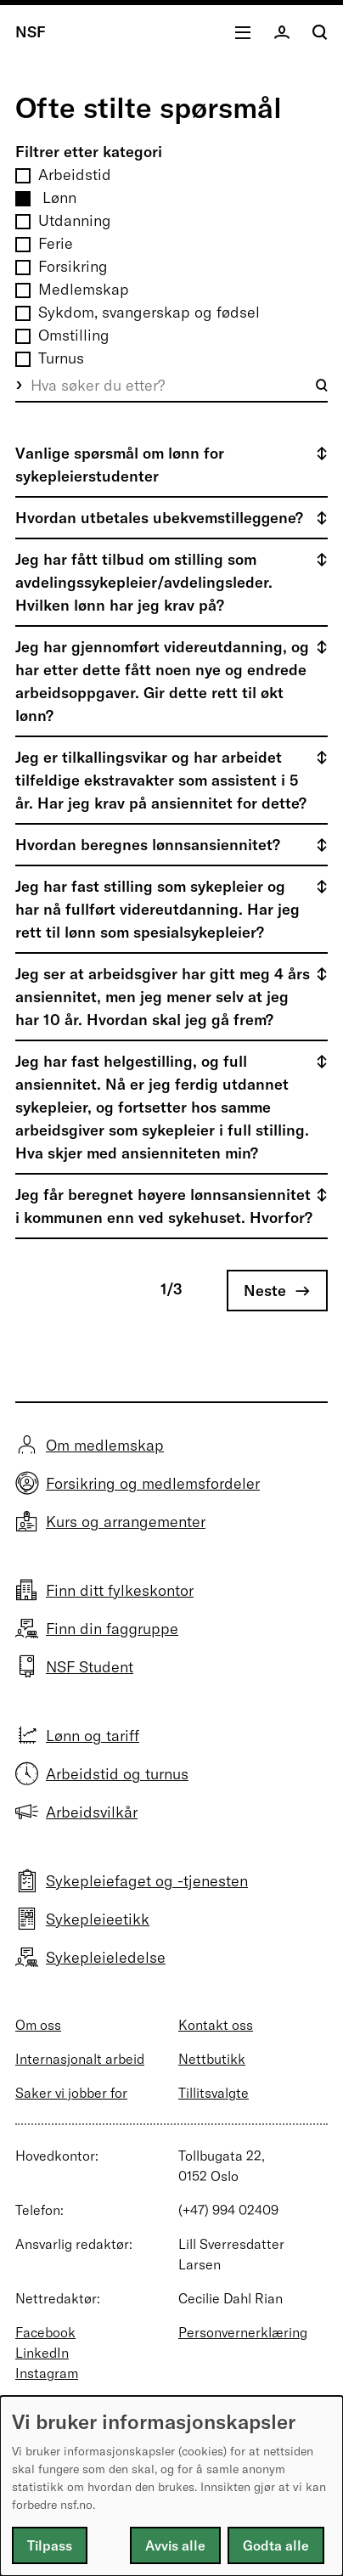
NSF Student (89, 1667)
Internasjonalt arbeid (79, 2058)
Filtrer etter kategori (88, 151)
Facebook (45, 2332)
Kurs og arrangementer (125, 1521)
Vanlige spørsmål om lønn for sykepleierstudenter (119, 464)
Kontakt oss (215, 2024)
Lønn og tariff (92, 1735)
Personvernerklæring (242, 2332)
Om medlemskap (105, 1445)
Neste (265, 1290)
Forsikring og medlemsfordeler (153, 1483)
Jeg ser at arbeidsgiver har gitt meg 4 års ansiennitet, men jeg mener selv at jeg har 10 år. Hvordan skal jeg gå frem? (162, 996)
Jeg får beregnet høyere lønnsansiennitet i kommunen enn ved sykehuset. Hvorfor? (163, 1206)
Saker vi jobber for (71, 2092)
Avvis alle (175, 2545)
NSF (30, 32)
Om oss (38, 2024)
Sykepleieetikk (97, 1919)
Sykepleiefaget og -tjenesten (147, 1881)
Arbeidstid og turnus (117, 1774)
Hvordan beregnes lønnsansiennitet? (147, 844)
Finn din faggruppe (112, 1628)
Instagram (46, 2373)
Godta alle (276, 2545)
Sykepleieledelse (106, 1957)
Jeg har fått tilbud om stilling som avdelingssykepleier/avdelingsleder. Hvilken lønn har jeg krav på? (144, 582)
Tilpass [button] (49, 2545)
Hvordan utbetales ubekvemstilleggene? (159, 517)
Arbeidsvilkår (92, 1812)
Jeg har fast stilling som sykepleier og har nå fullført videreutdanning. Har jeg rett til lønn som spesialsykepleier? (157, 909)
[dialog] (171, 2486)
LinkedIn (42, 2352)
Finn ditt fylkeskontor (120, 1590)
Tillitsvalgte (213, 2092)
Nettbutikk (211, 2058)
